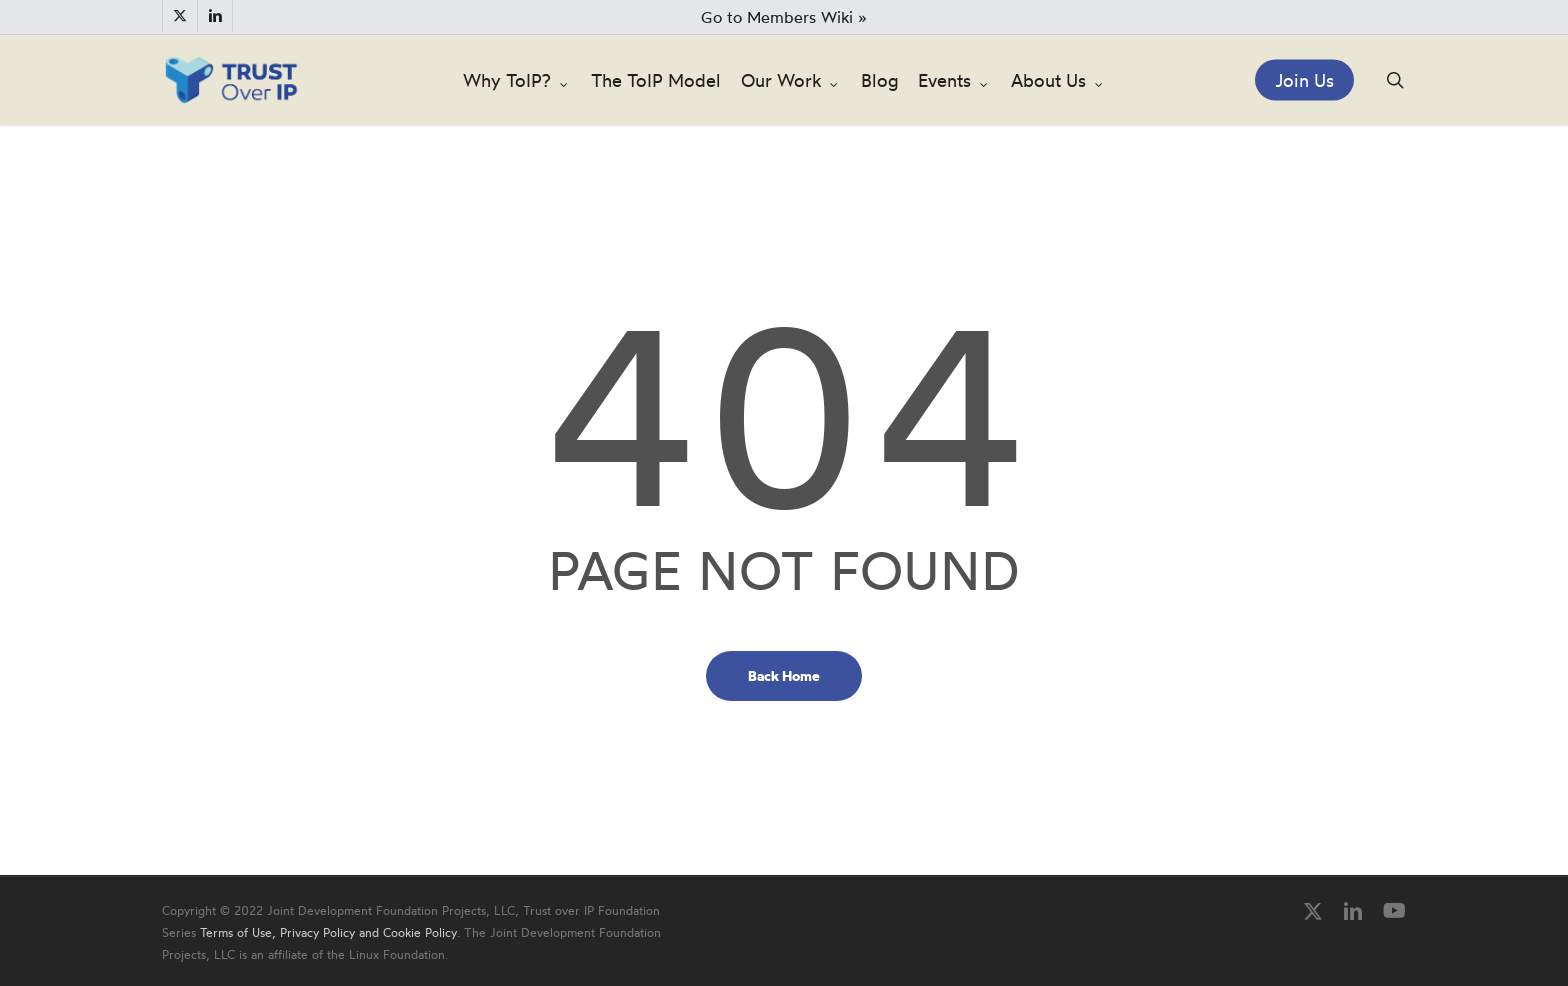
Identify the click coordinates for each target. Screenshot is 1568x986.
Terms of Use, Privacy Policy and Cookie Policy (328, 932)
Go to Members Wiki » (784, 17)
